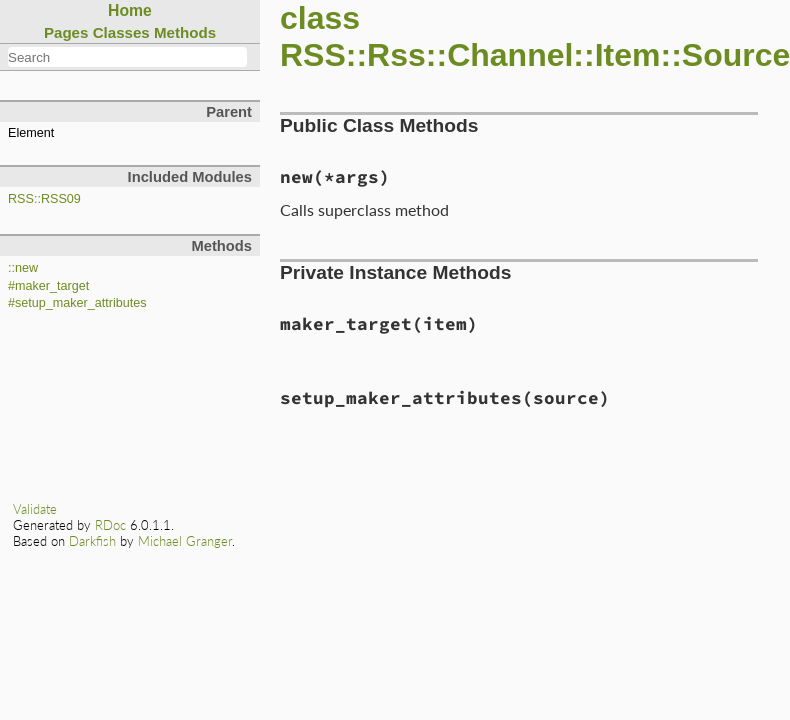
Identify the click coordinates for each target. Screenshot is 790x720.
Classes (121, 32)
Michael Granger (185, 541)
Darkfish (92, 541)
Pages (66, 32)
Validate (35, 509)
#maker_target (48, 286)
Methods (185, 32)
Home (130, 10)
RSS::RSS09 (44, 199)
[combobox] (127, 57)
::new (23, 268)
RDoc (110, 525)
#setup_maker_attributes (77, 303)
